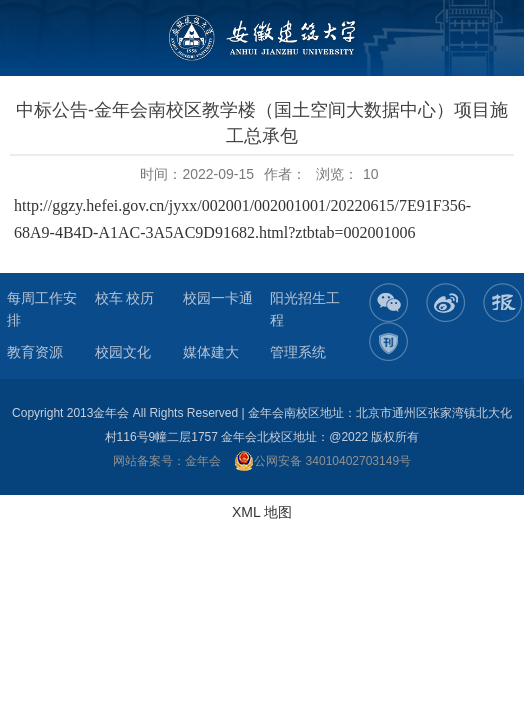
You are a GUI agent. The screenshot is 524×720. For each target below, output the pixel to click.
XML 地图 (262, 512)
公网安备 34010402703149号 (322, 461)
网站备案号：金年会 (167, 461)
